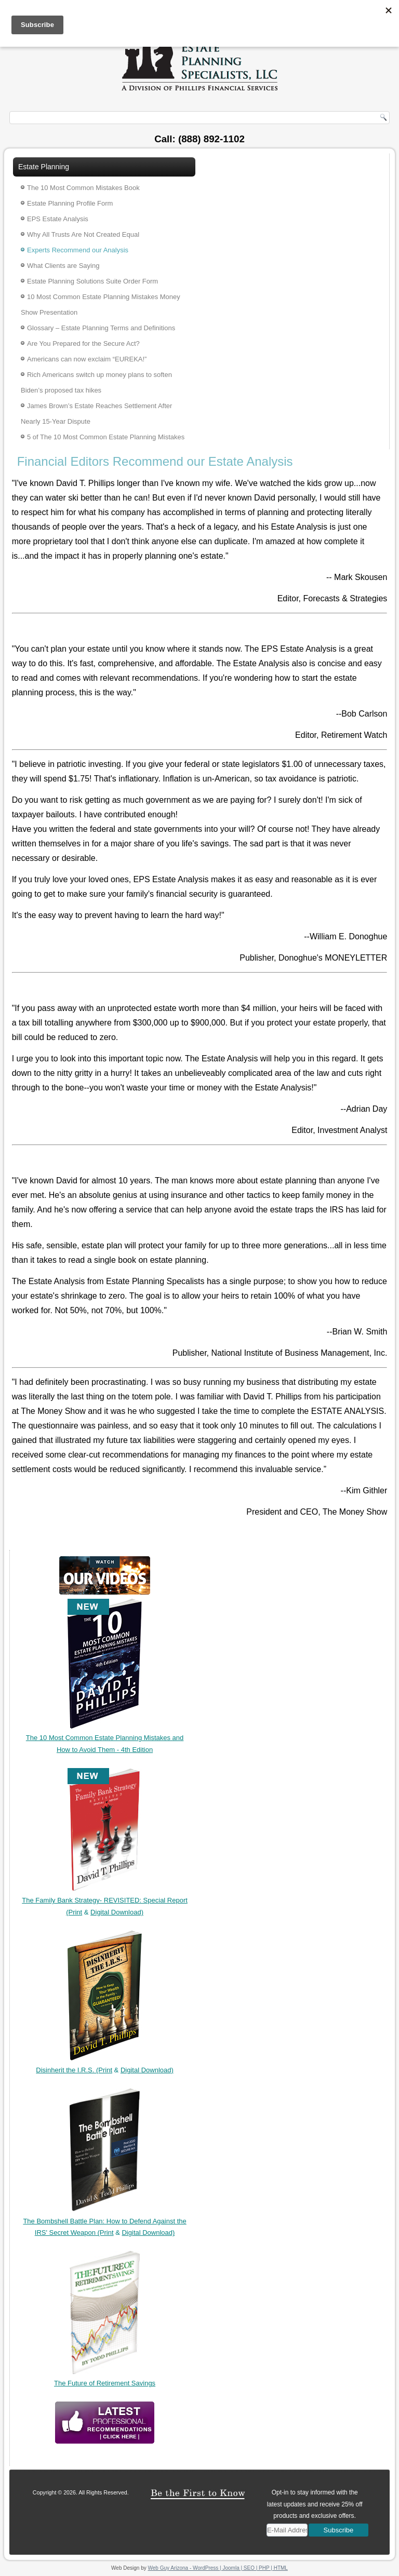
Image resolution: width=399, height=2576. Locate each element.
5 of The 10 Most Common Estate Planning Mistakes (105, 437)
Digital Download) (116, 1912)
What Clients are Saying (63, 265)
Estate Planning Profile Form (70, 203)
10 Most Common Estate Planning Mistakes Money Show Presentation (100, 304)
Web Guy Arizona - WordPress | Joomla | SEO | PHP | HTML (218, 2568)
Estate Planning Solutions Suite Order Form (92, 281)
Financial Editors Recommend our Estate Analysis (155, 461)
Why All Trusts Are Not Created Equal (83, 234)
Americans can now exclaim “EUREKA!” (87, 359)
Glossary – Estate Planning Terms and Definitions (101, 328)
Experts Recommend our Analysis (77, 250)
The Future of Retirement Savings (104, 2383)
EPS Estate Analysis (57, 219)
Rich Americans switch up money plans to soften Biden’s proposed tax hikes (96, 382)
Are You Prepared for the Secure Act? (83, 343)
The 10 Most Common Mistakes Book (83, 188)
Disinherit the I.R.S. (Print (74, 2070)
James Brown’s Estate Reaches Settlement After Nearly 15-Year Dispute (96, 413)
